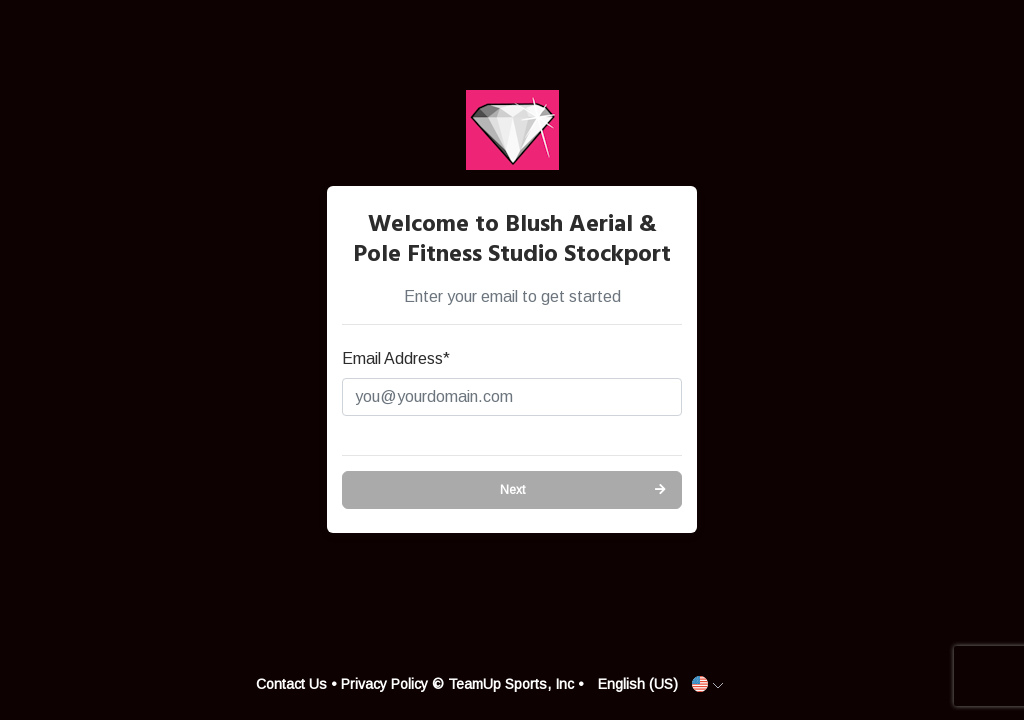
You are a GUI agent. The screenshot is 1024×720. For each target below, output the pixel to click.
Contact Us (291, 684)
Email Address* (396, 358)
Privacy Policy (384, 684)
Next (512, 490)
